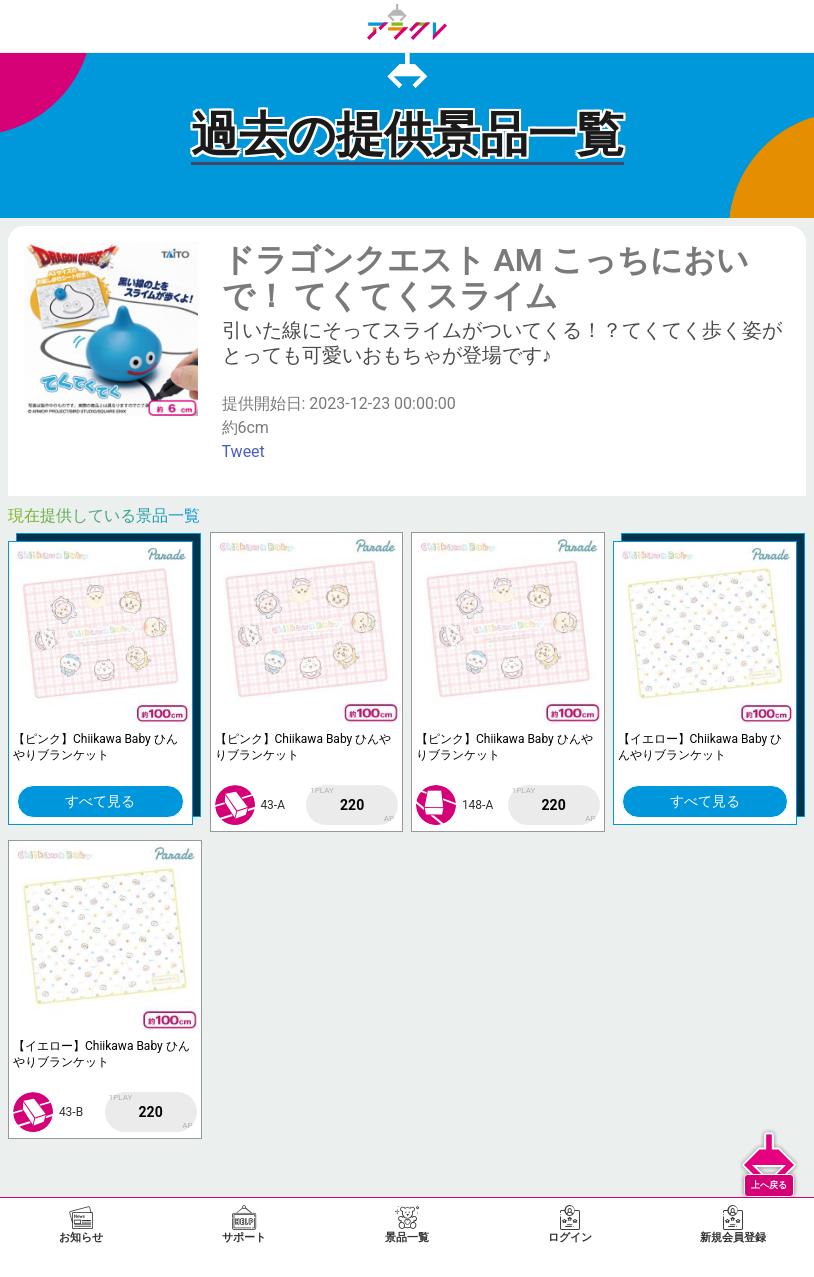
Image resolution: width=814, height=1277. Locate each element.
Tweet (243, 451)
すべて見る (100, 801)
